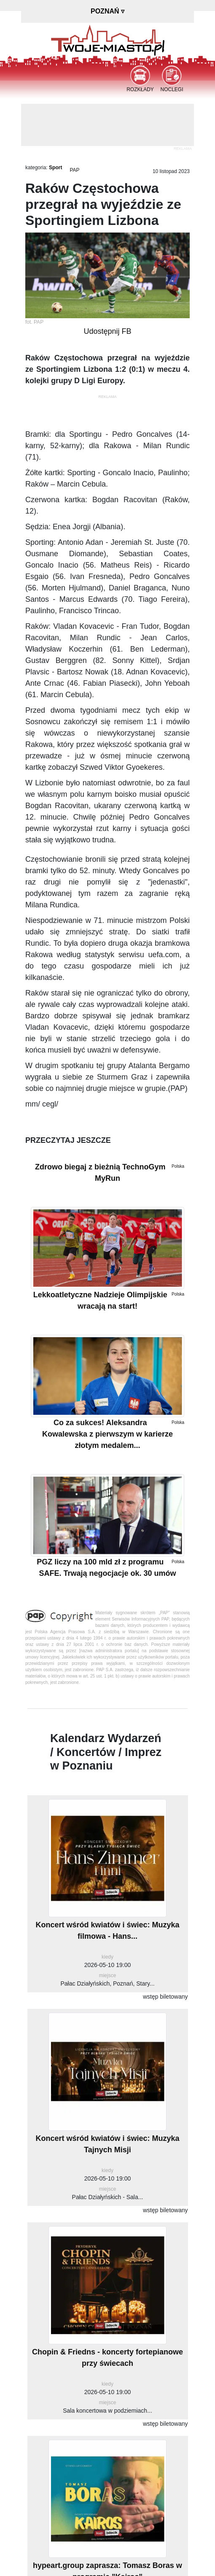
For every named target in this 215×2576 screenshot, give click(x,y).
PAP (74, 170)
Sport (55, 167)
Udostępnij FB (107, 331)
